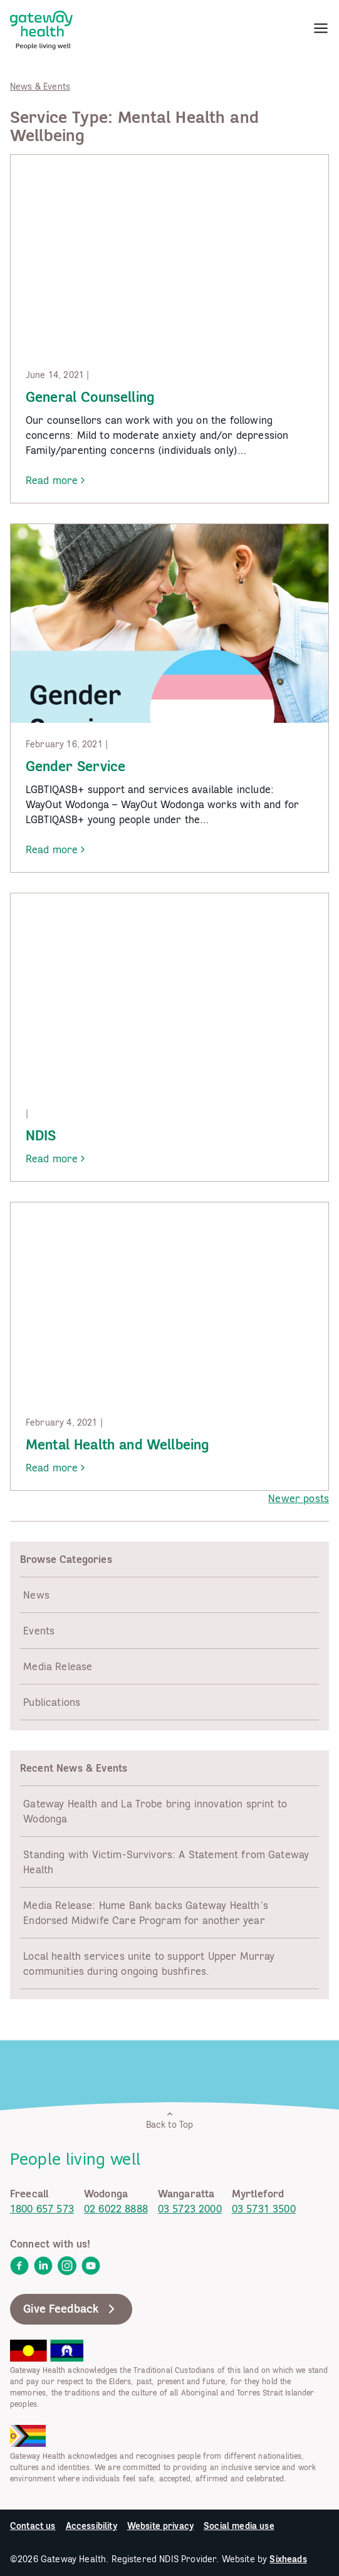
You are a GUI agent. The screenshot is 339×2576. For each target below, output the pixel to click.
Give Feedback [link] (71, 2308)
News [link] (36, 1595)
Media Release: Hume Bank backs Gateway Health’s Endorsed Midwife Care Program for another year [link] (145, 1913)
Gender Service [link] (75, 766)
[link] (41, 27)
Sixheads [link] (287, 2559)
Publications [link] (51, 1702)
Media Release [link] (57, 1666)
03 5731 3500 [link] (264, 2208)
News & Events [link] (40, 86)
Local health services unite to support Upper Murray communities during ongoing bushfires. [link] (148, 1963)
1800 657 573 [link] (42, 2208)
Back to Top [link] (170, 2120)
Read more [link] (57, 481)
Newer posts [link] (298, 1498)
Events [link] (39, 1630)
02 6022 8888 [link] (116, 2208)
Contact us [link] (33, 2525)
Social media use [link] (239, 2525)
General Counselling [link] (90, 397)
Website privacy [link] (160, 2525)
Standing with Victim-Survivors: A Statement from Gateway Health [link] (166, 1862)
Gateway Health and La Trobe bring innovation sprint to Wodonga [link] (155, 1811)
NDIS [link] (41, 1135)
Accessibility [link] (91, 2525)
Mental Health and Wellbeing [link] (117, 1444)
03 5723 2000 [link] (190, 2208)
